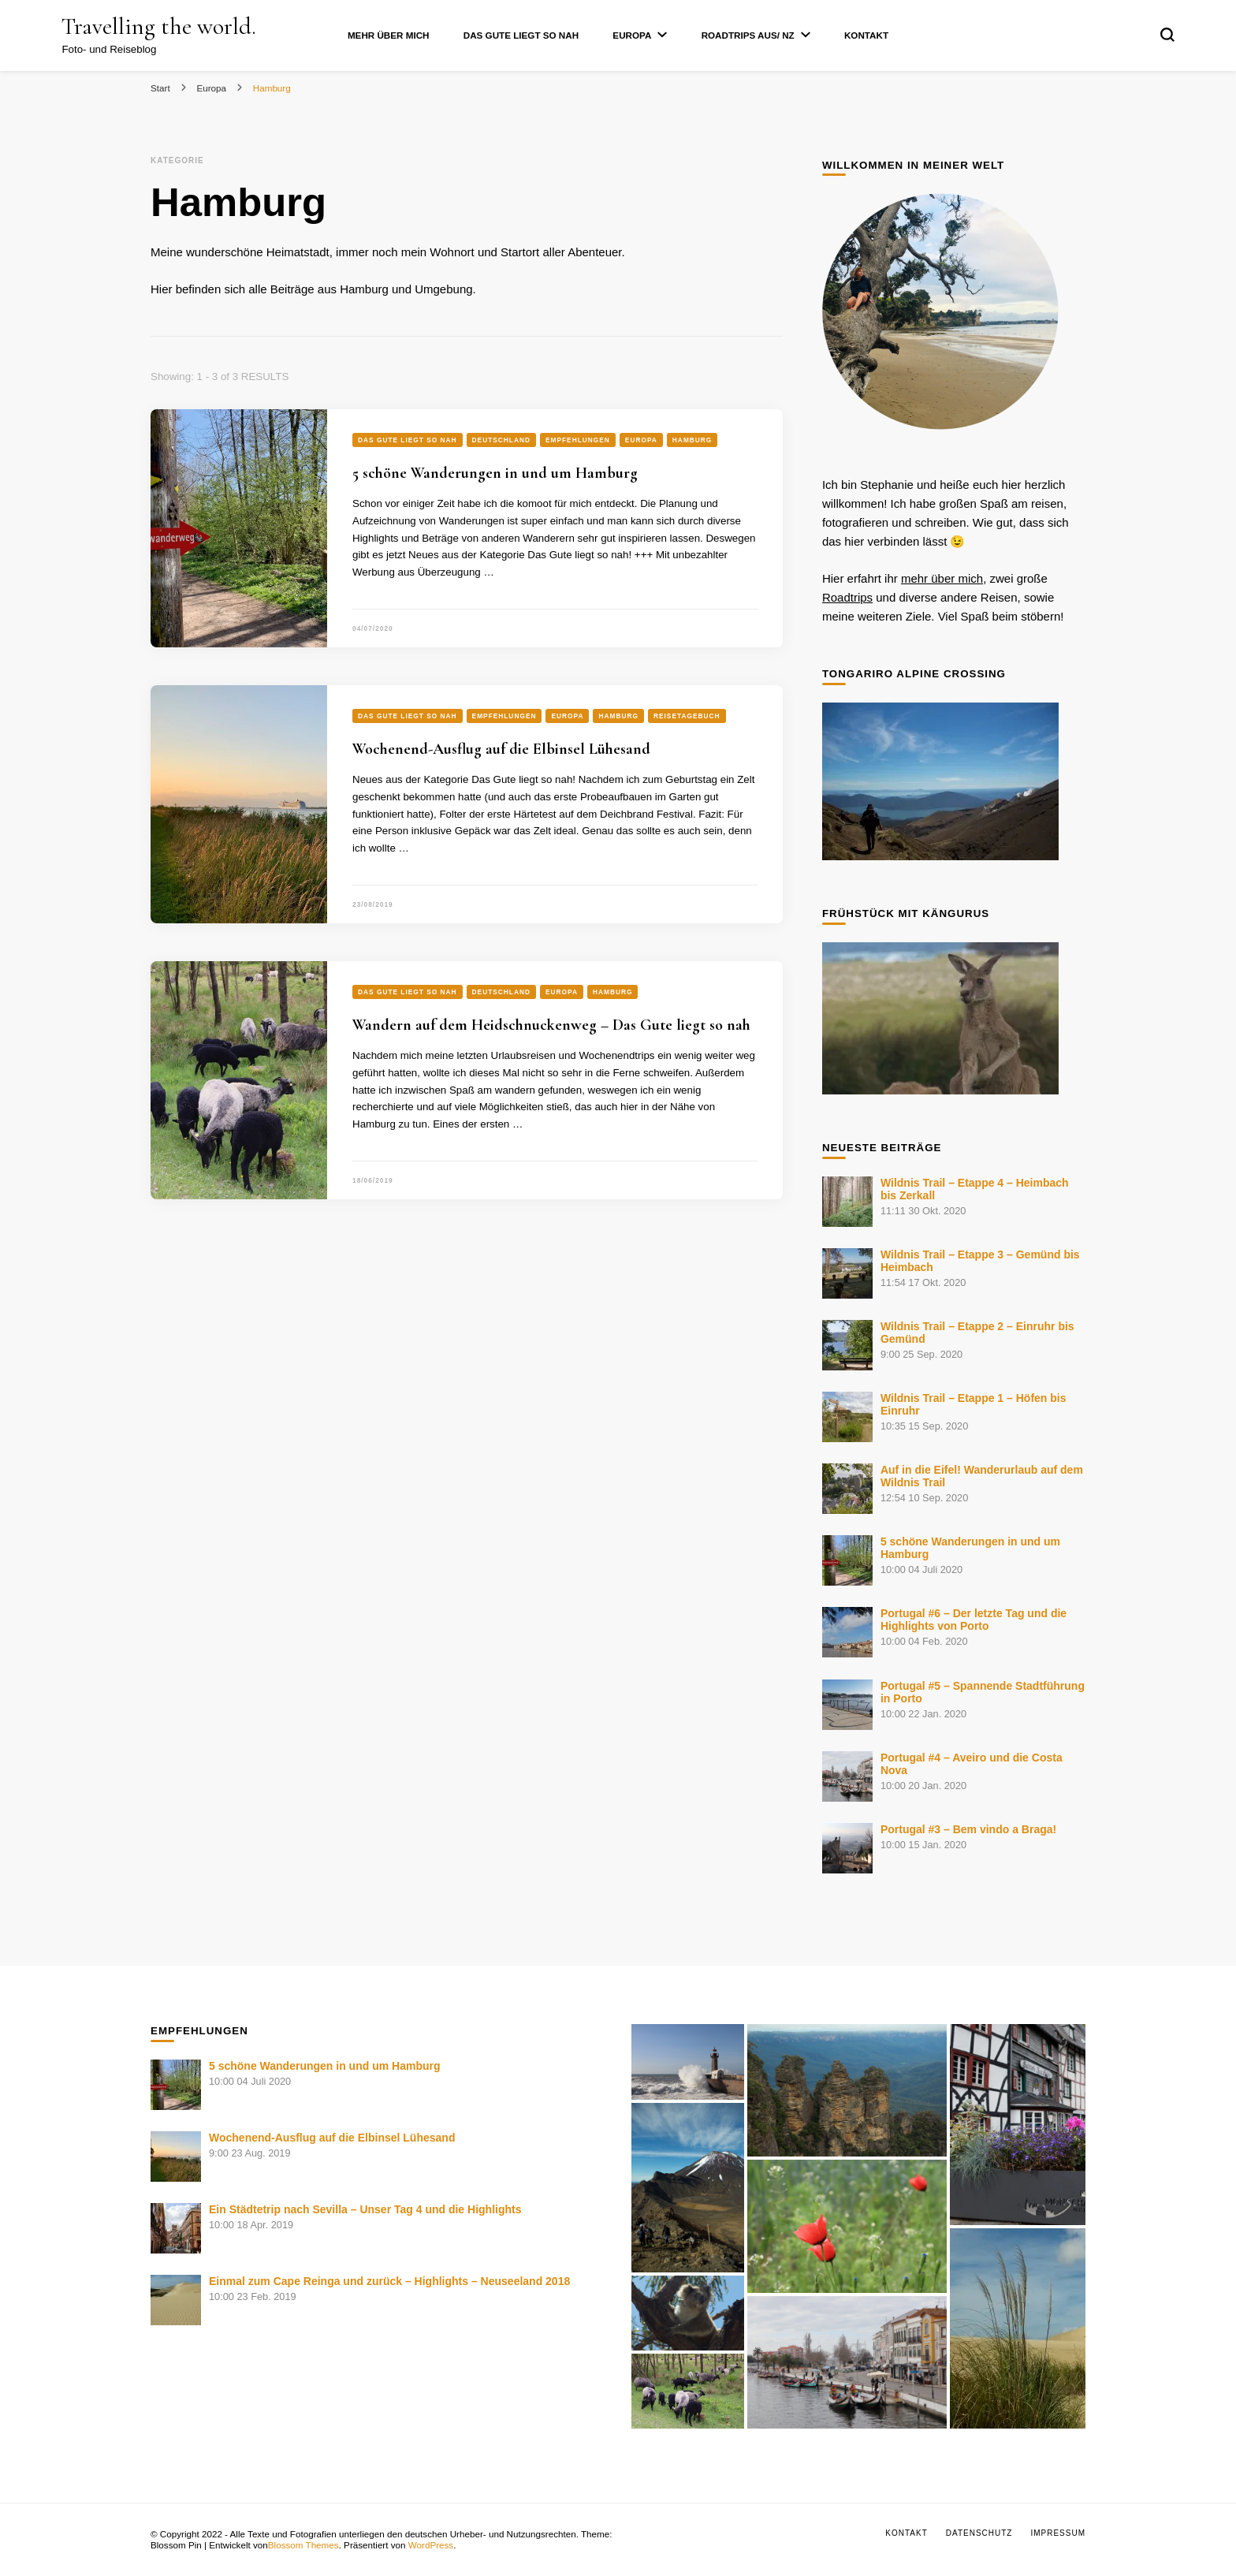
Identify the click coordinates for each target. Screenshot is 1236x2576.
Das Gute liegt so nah (521, 35)
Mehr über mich (389, 35)
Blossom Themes (303, 2545)
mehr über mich (942, 578)
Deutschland (501, 440)
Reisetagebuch (686, 716)
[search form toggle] (1167, 35)
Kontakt (866, 35)
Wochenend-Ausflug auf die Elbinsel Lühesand (501, 749)
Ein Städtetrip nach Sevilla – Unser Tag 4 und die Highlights (365, 2209)
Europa (631, 35)
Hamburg (692, 440)
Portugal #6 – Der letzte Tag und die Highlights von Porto (973, 1619)
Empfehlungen (577, 440)
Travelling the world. (158, 26)
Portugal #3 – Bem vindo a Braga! (968, 1829)
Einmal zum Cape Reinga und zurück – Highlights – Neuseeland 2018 (389, 2281)
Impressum (1057, 2533)
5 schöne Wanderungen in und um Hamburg (495, 473)
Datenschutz (979, 2533)
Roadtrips (847, 597)
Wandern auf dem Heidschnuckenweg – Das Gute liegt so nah (551, 1025)
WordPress (430, 2545)
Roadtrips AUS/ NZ (748, 35)
